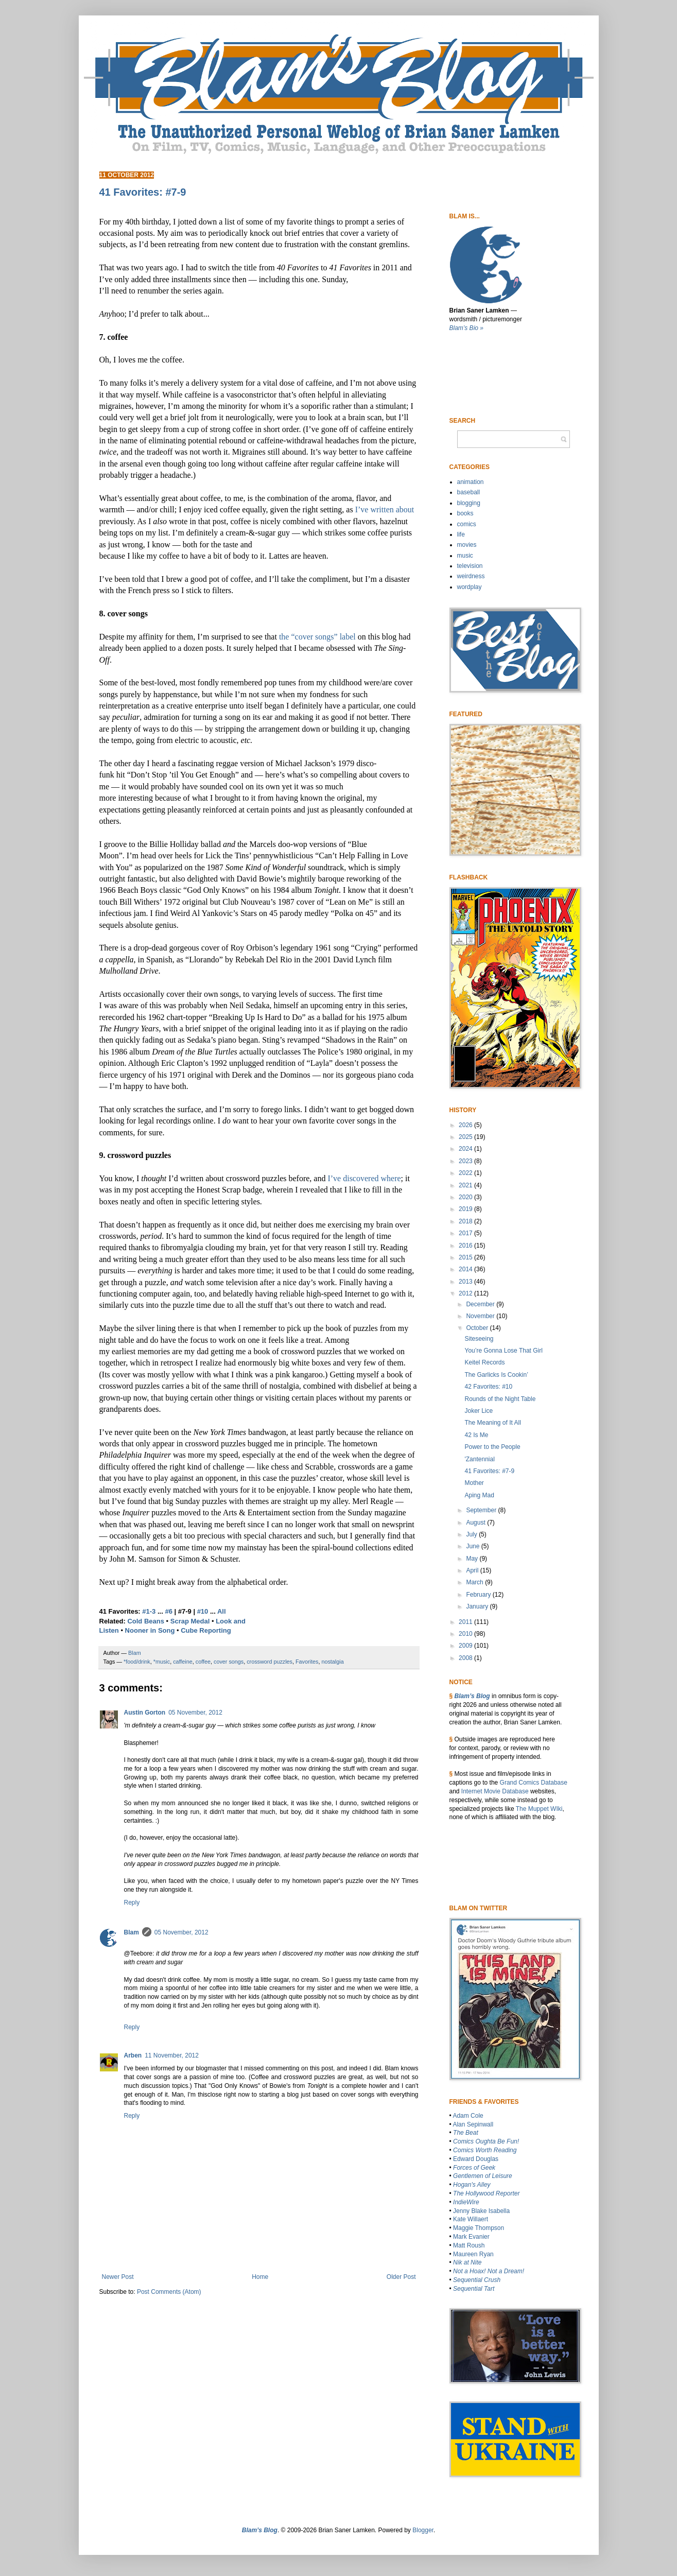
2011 (466, 1622)
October (478, 1328)
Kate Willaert (470, 2219)
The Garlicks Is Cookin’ (496, 1374)
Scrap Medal (190, 1621)
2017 (466, 1233)
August (476, 1522)
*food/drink (137, 1661)
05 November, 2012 (195, 1712)
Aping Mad (479, 1495)
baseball (468, 492)
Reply (132, 1902)
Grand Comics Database (533, 1782)
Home (260, 2276)
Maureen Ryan (473, 2254)
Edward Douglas (475, 2159)
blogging (468, 503)
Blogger (422, 2530)
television (470, 565)
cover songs (229, 1661)
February (479, 1594)
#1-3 (148, 1611)
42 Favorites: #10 (488, 1386)
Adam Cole (468, 2115)
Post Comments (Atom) (169, 2291)
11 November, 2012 (172, 2055)
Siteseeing (478, 1338)
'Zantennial (479, 1459)
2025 (466, 1136)
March (475, 1582)
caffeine (183, 1661)
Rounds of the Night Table (499, 1399)
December (481, 1304)
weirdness (471, 576)
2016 (466, 1245)
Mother (473, 1482)
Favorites (307, 1661)
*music (161, 1661)
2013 (466, 1281)
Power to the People (492, 1446)
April (473, 1570)
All (221, 1611)
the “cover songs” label (317, 636)
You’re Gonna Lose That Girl (503, 1350)
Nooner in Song (150, 1630)
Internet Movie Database (495, 1791)
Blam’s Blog (472, 1696)
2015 (466, 1257)
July (472, 1534)
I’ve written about (384, 509)
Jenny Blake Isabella (481, 2211)
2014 (466, 1269)
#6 (168, 1611)
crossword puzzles (269, 1661)
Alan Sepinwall (473, 2124)
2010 (466, 1633)
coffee (203, 1661)
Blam (131, 1932)
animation (470, 482)
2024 (466, 1148)
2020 (466, 1197)
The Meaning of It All (492, 1422)
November (481, 1316)
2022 (466, 1173)
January (478, 1606)
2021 (466, 1185)
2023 (466, 1161)
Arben (133, 2055)
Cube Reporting (206, 1630)
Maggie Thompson (478, 2228)
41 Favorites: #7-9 (489, 1471)
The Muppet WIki (539, 1808)
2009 (466, 1645)
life (461, 534)
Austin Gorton (145, 1712)
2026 (466, 1125)
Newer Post (118, 2276)
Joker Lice (478, 1410)
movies (467, 544)
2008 (466, 1658)
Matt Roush (468, 2245)
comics (466, 524)
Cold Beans (145, 1621)
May (472, 1558)
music (465, 555)
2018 (466, 1221)
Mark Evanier (471, 2236)
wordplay (469, 587)
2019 (466, 1209)
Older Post (401, 2276)
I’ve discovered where (364, 1178)
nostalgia (332, 1661)
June (473, 1546)
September (482, 1510)
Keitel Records (484, 1362)
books (465, 513)
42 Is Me (476, 1435)
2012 (466, 1293)
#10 (203, 1611)
